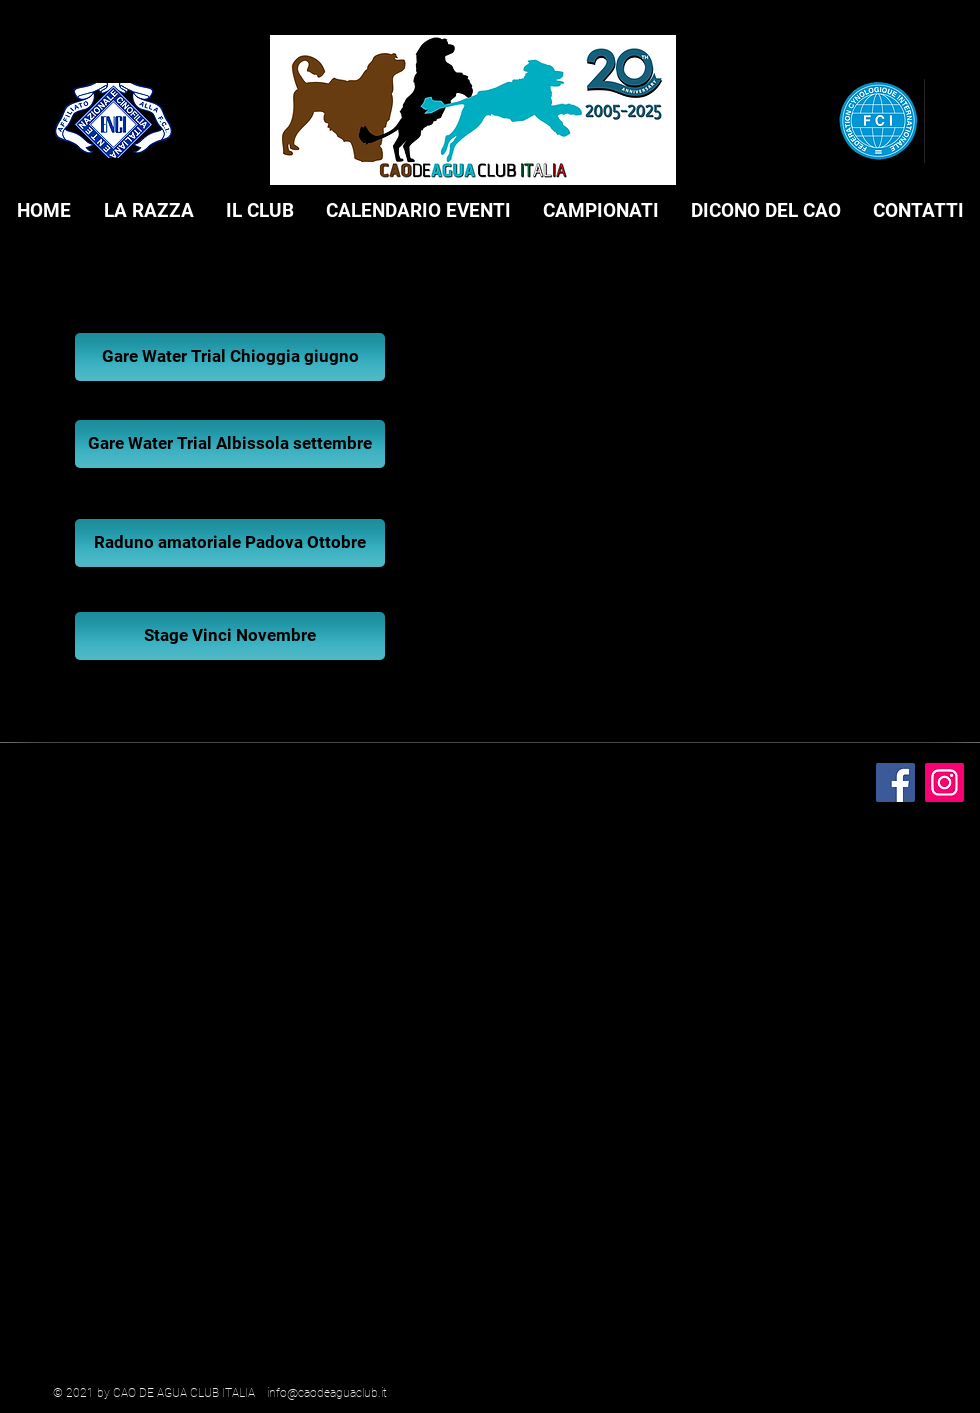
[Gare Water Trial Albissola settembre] (230, 444)
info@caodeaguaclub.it (327, 1393)
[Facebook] (895, 782)
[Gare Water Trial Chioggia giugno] (230, 357)
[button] (148, 211)
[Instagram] (944, 782)
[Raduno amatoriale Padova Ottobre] (230, 543)
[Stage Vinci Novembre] (230, 636)
